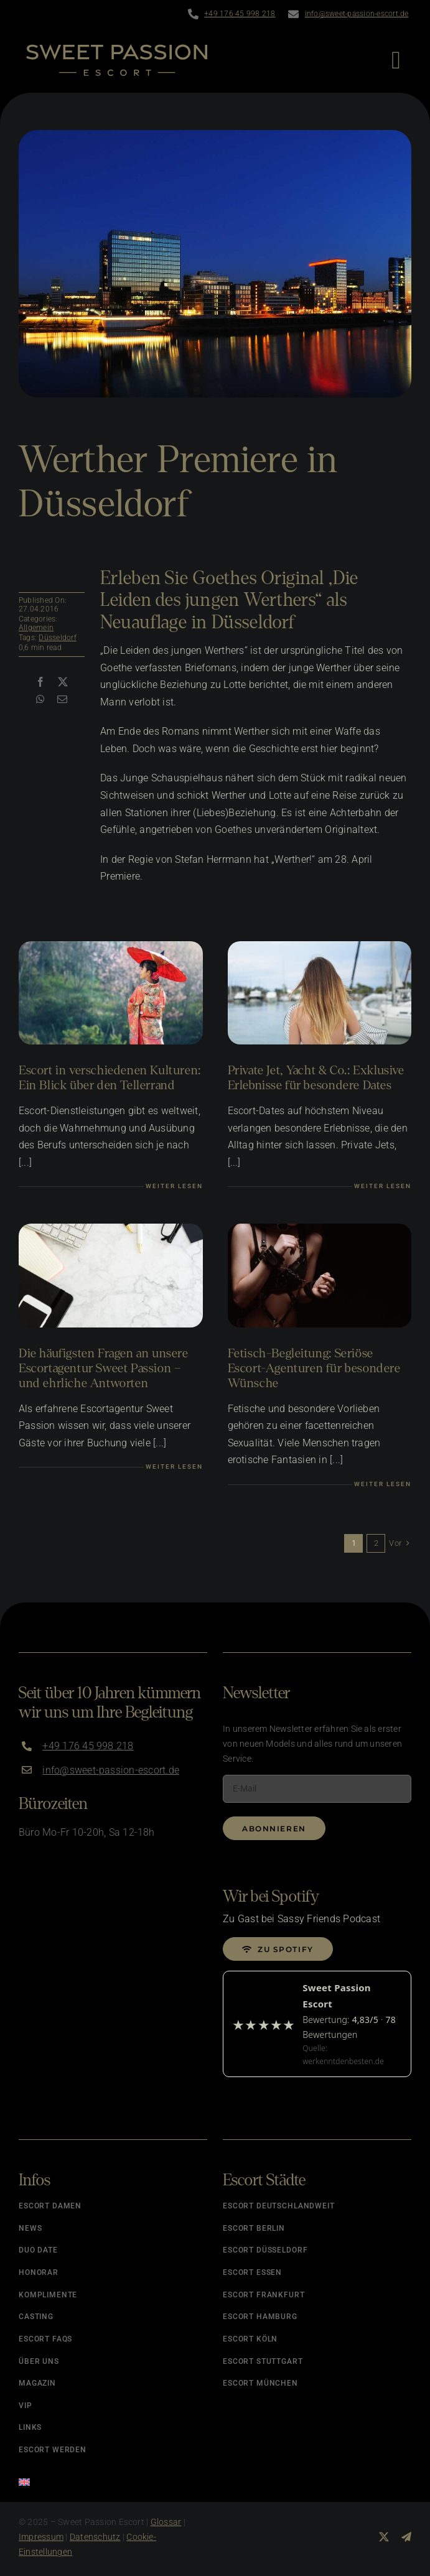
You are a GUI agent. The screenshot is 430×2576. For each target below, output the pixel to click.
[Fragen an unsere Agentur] (111, 1228)
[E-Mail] (62, 700)
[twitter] (384, 2537)
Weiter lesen (174, 1186)
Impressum (41, 2537)
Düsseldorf (57, 637)
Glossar (166, 2522)
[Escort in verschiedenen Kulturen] (111, 946)
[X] (63, 682)
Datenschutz (95, 2537)
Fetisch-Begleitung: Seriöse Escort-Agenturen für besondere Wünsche (314, 1368)
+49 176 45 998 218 (239, 13)
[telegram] (406, 2537)
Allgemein (36, 627)
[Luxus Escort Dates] (320, 946)
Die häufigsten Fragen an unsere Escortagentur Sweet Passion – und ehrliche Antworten (104, 1368)
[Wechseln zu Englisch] (113, 2478)
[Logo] (116, 49)
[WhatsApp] (40, 700)
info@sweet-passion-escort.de (357, 13)
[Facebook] (40, 682)
